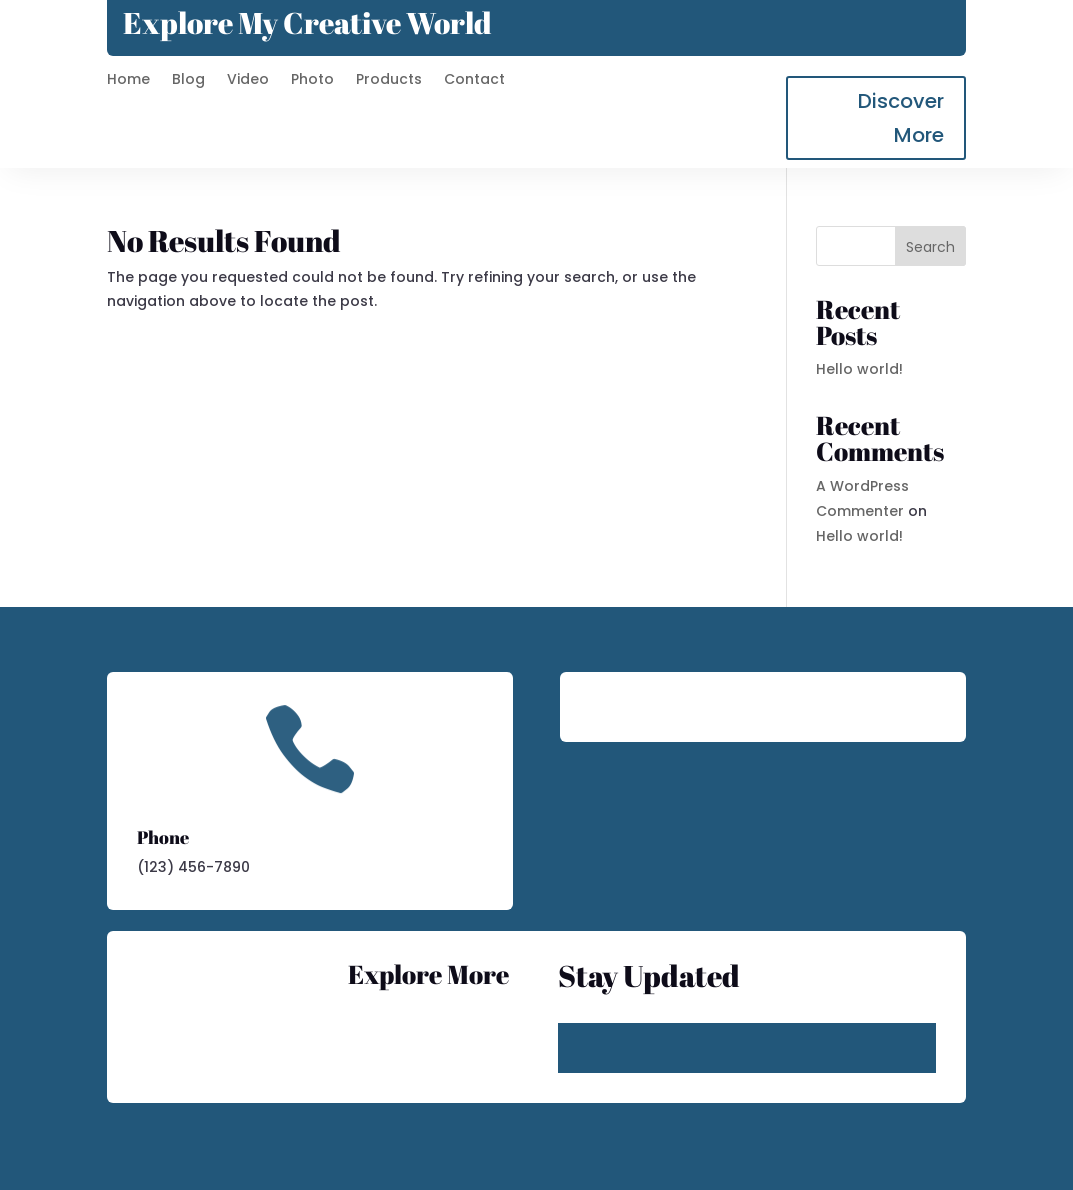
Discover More (901, 118)
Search (930, 247)
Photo (312, 80)
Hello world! (859, 369)
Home (128, 80)
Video (248, 80)
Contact (474, 80)
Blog (188, 80)
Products (389, 80)
